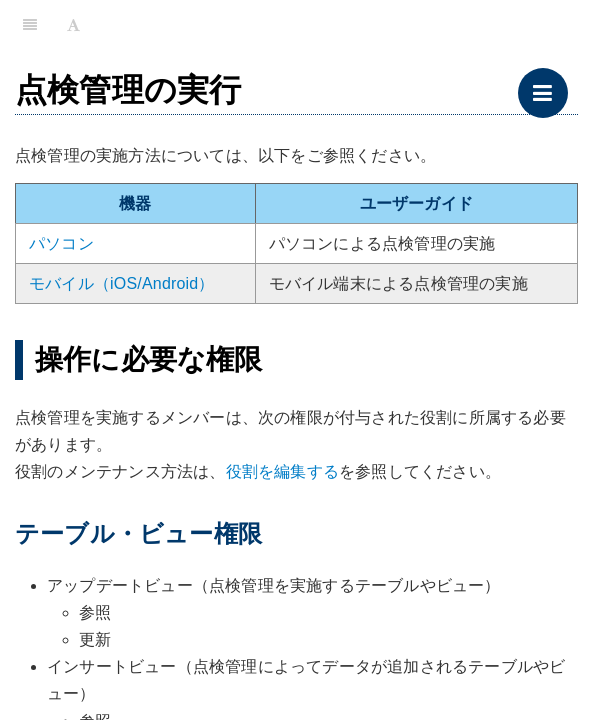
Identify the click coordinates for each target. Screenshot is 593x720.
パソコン (61, 243)
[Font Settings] (73, 25)
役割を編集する (282, 471)
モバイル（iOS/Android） (122, 283)
